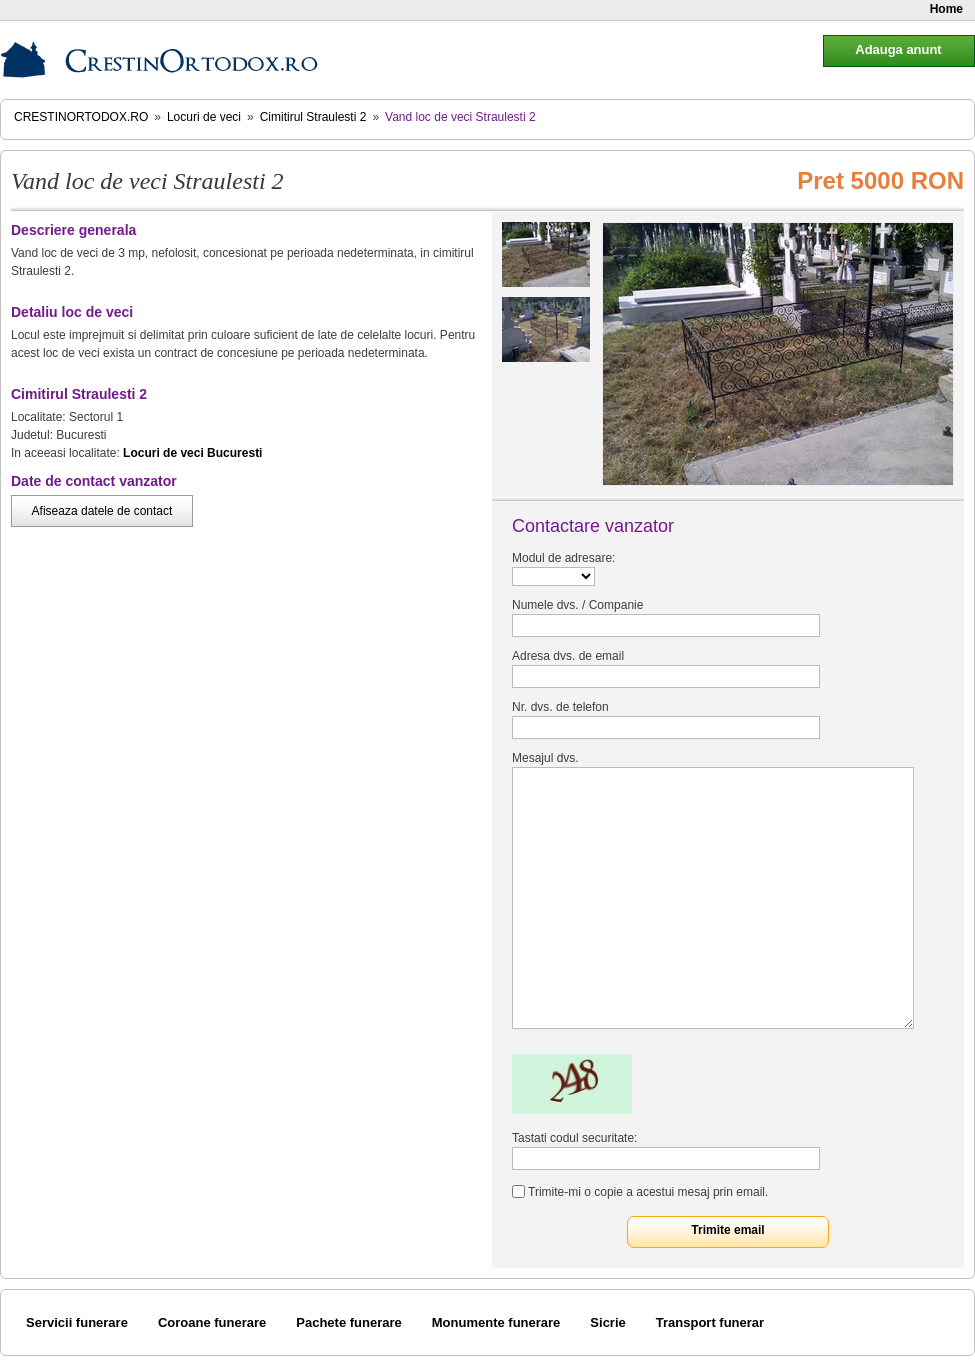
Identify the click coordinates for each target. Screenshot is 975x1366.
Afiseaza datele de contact (102, 511)
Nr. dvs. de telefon (560, 707)
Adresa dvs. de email (568, 656)
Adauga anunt (898, 49)
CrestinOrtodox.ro (81, 117)
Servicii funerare (77, 1322)
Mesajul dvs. (545, 758)
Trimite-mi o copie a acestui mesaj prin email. (648, 1192)
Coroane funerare (212, 1322)
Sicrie (607, 1322)
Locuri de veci (204, 117)
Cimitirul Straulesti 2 (313, 117)
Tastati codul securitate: (574, 1138)
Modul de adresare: (563, 558)
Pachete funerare (349, 1322)
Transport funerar (710, 1322)
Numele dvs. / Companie (577, 605)
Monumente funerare (496, 1322)
